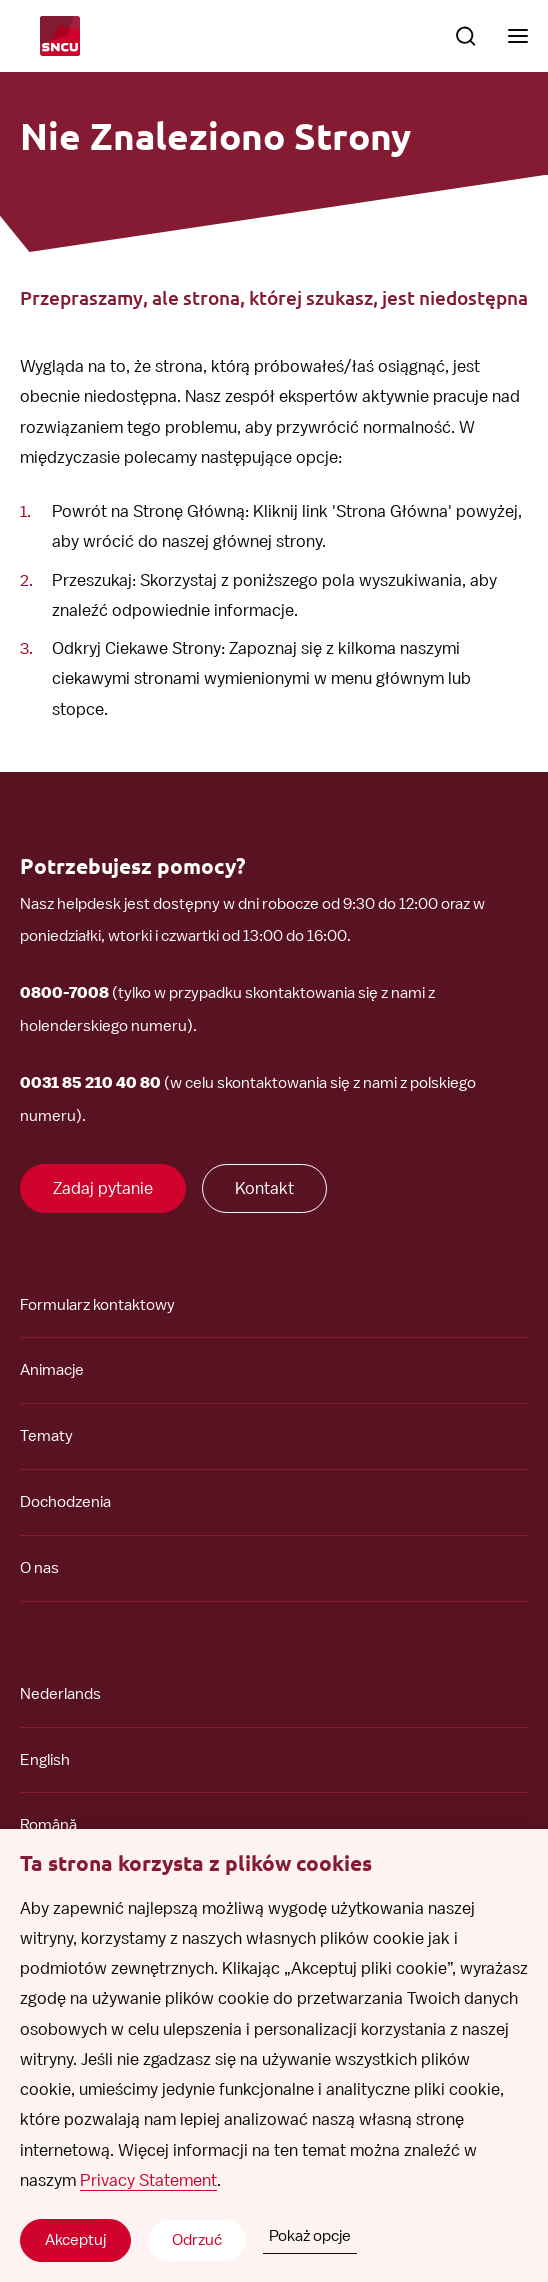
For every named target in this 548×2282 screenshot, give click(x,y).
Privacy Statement (148, 2180)
